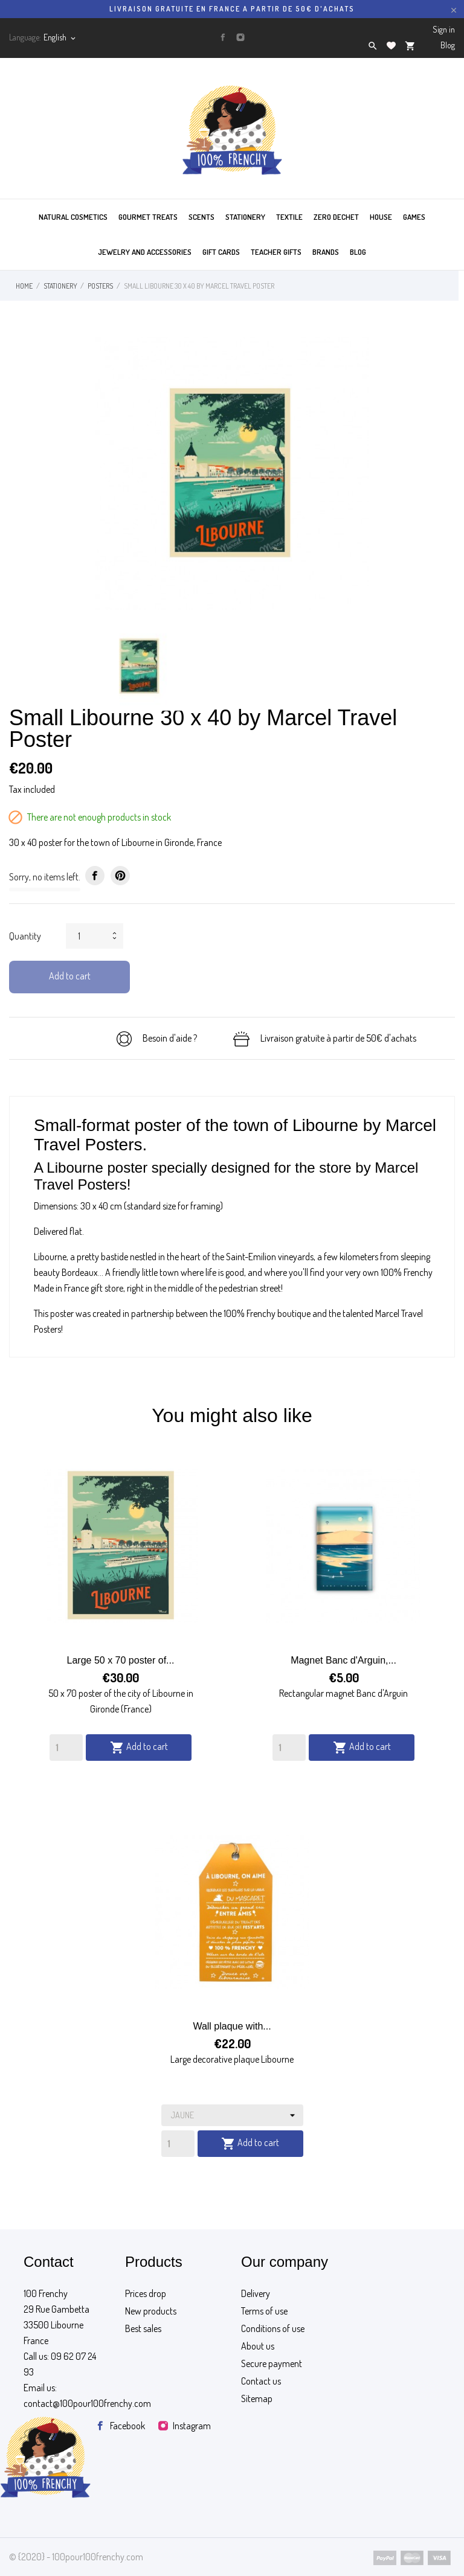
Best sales (143, 2328)
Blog (447, 45)
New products (150, 2311)
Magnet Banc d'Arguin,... (343, 1660)
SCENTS (201, 217)
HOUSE (381, 217)
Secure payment (271, 2363)
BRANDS (325, 252)
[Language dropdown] (60, 37)
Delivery (255, 2293)
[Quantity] (66, 1747)
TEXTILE (289, 217)
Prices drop (145, 2293)
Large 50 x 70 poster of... (121, 1660)
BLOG (358, 252)
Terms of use (264, 2311)
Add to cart (70, 976)
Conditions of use (272, 2328)
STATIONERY (245, 217)
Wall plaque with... (232, 2026)
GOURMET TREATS (148, 217)
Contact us (261, 2381)
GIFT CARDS (221, 252)
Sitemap (256, 2398)
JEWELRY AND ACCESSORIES (145, 252)
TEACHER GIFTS (276, 252)
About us (257, 2346)
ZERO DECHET (336, 217)
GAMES (414, 217)
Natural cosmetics (73, 217)
